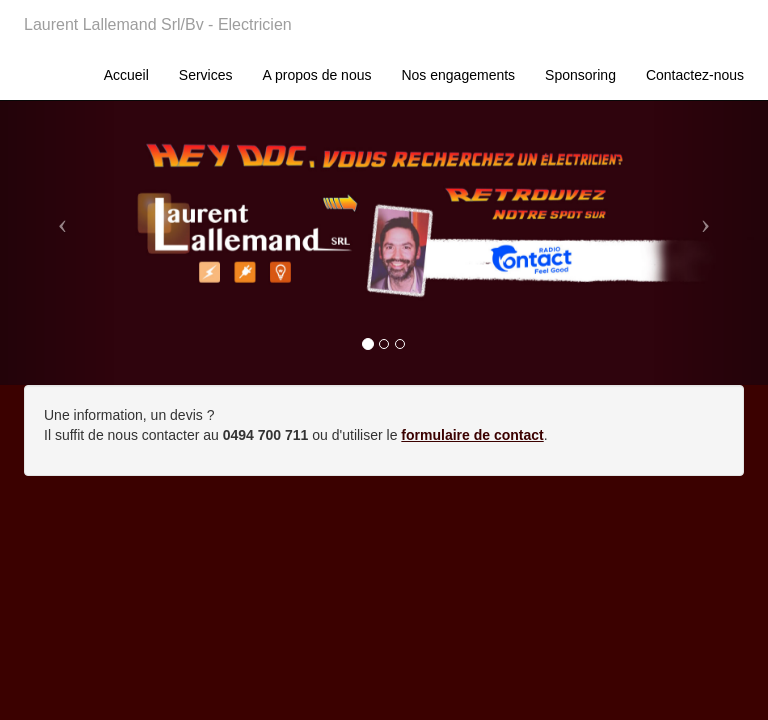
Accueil (126, 75)
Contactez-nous (695, 75)
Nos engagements (458, 75)
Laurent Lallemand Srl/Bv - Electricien (158, 24)
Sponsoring (580, 75)
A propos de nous (316, 75)
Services (206, 75)
